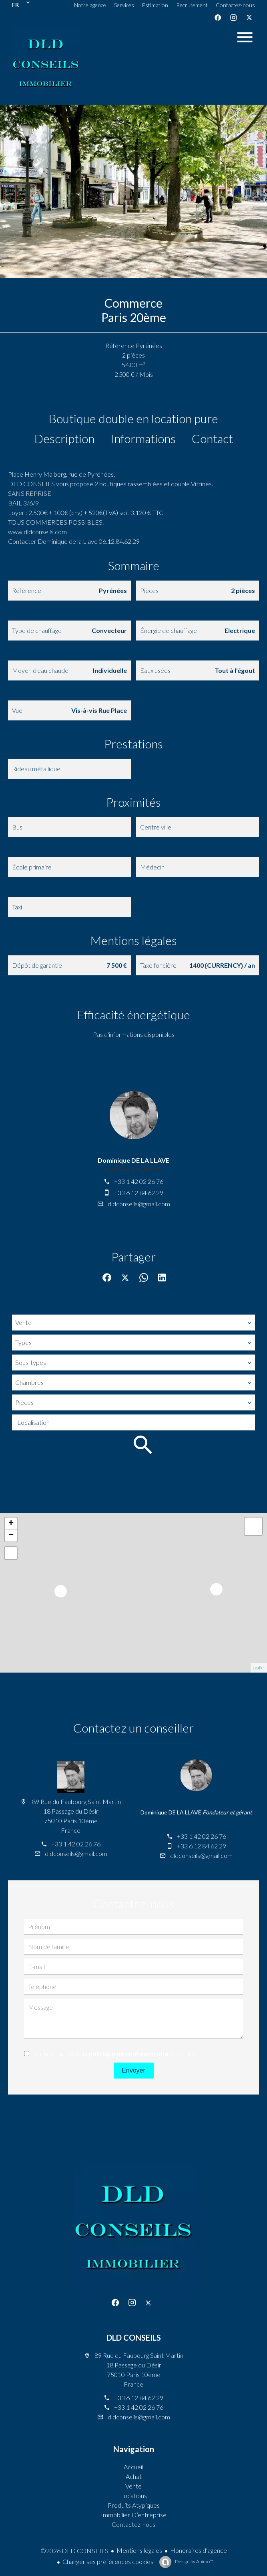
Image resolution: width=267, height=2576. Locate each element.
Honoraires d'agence (198, 2550)
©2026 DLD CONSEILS (74, 2550)
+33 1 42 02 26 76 (138, 1181)
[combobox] (133, 1323)
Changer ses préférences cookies (107, 2561)
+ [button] (11, 1524)
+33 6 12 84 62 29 (138, 1192)
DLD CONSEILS (133, 2337)
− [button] (11, 1536)
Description (64, 438)
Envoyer (133, 2070)
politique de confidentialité (128, 2053)
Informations (143, 438)
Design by (193, 2561)
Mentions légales (139, 2550)
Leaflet (259, 1667)
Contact (212, 438)
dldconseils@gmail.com (139, 1203)
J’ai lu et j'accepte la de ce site (114, 2053)
